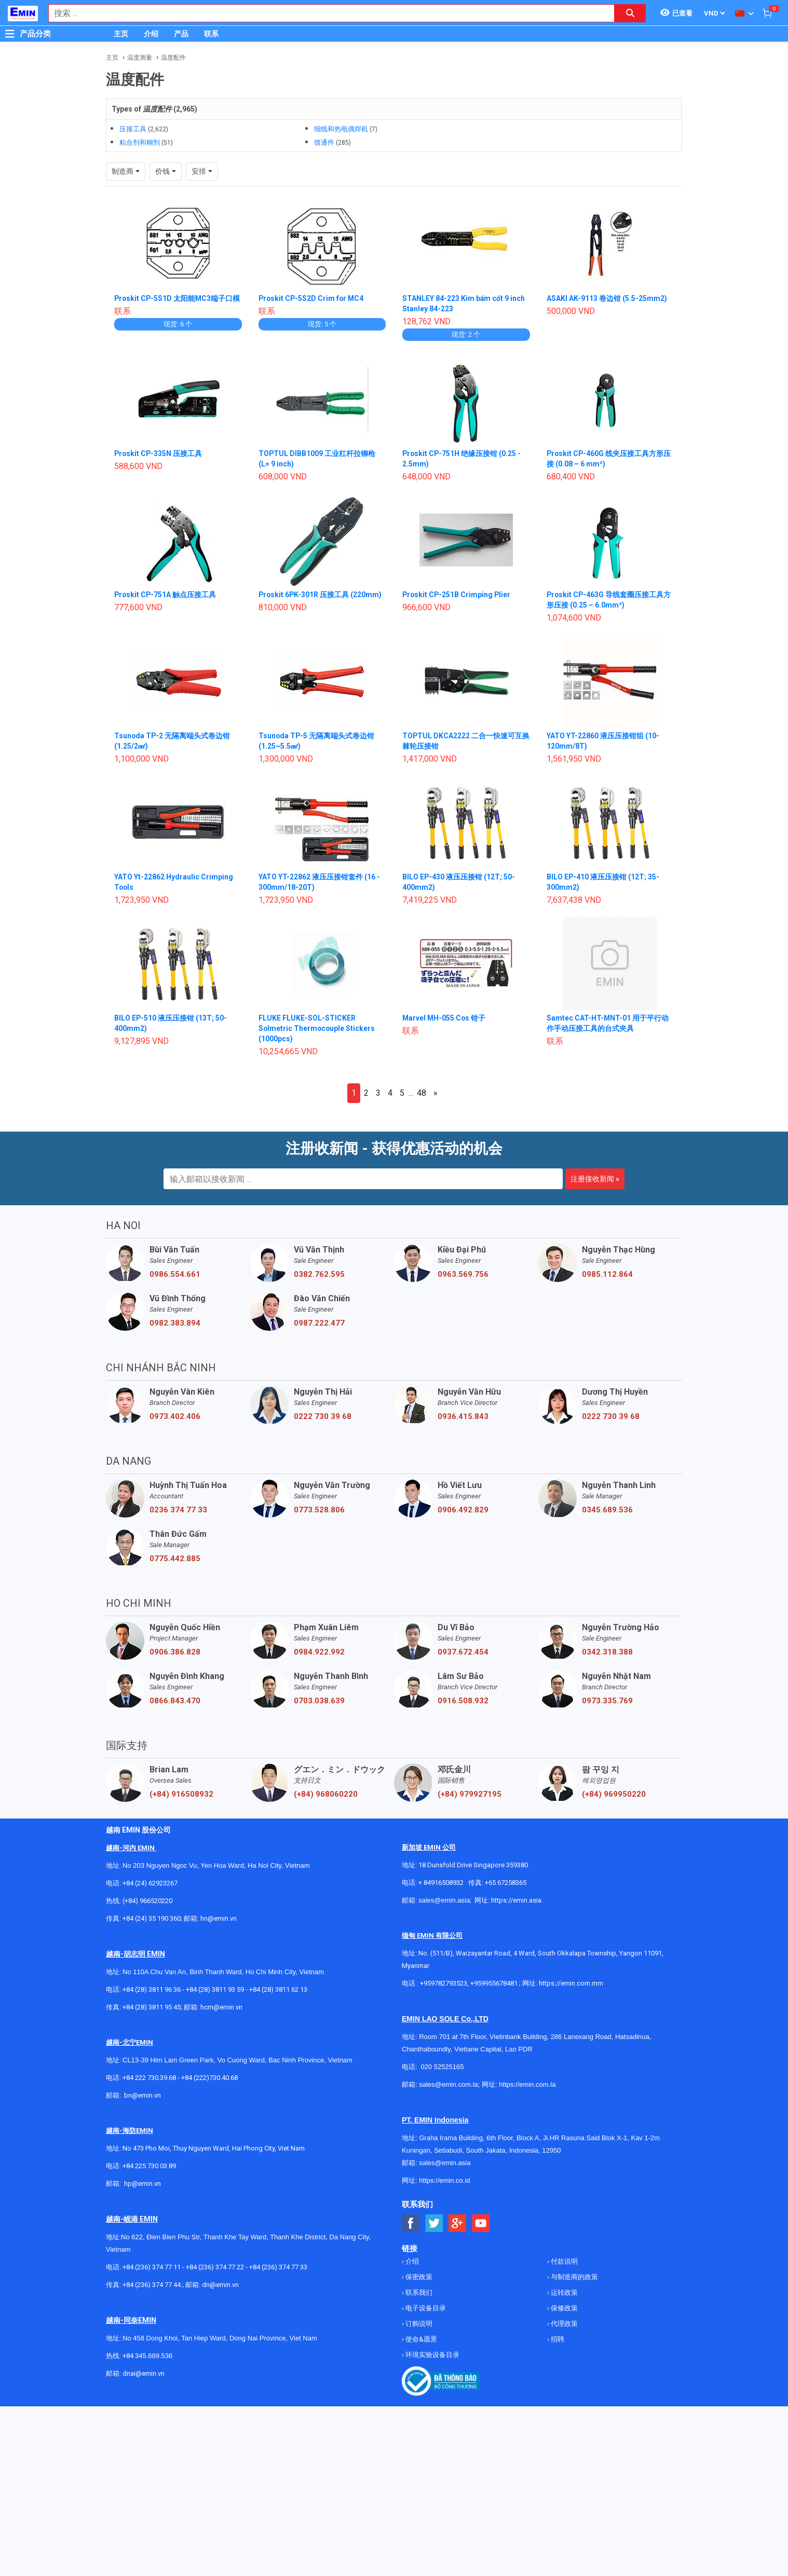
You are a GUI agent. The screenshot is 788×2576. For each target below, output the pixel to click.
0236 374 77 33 (178, 1509)
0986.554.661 (175, 1274)
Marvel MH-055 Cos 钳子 (444, 1018)
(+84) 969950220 (614, 1794)
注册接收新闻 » (594, 1179)
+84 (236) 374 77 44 (152, 2285)
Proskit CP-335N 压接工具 (158, 453)
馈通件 (324, 142)
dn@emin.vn (220, 2285)
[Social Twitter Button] (434, 2223)
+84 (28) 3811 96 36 (152, 1989)
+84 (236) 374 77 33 (278, 2267)
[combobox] (326, 13)
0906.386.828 (175, 1652)
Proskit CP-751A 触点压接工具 (166, 594)
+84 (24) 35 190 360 (152, 1918)
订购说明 (418, 2323)
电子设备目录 (425, 2308)
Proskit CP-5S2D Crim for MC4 (312, 298)
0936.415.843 (463, 1416)
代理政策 (563, 2323)
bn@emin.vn (142, 2095)
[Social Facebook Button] (411, 2223)
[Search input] (326, 13)
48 (421, 1093)
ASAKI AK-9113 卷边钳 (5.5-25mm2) (607, 298)
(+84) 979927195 (469, 1794)
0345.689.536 (607, 1509)
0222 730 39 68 (322, 1416)
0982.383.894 (175, 1323)
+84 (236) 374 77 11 (152, 2267)
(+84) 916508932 (181, 1794)
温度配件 (173, 57)
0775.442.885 (175, 1558)
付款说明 (563, 2261)
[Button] (10, 34)
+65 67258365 (505, 1882)
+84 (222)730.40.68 (209, 2078)
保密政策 (418, 2277)
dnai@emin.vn (144, 2373)
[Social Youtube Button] (481, 2223)
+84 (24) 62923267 (150, 1883)
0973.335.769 (607, 1700)
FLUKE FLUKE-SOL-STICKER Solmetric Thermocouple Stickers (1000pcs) (317, 1028)
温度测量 (139, 57)
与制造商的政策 (573, 2277)
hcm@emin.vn (221, 2007)
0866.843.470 (175, 1700)
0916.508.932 (463, 1700)
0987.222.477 (319, 1323)
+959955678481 (494, 1983)
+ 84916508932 (441, 1882)
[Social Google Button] (458, 2223)
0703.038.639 (319, 1700)
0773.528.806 (319, 1509)
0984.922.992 (319, 1652)
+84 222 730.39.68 (150, 2078)
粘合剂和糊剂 (139, 142)
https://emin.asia (516, 1900)
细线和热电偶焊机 (341, 129)
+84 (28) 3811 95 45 (152, 2007)
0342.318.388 (607, 1652)
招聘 (556, 2339)
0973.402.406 (175, 1416)
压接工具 (132, 129)
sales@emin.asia (444, 1900)
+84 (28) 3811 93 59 (215, 1989)
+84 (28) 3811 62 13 (278, 1989)
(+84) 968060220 (326, 1794)
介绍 (151, 34)
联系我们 (418, 2292)
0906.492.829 (463, 1509)
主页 (121, 34)
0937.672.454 (463, 1652)
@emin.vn (146, 2183)
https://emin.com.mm (571, 1983)
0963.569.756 (463, 1274)
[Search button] (630, 13)
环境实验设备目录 (431, 2355)
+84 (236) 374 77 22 (215, 2267)
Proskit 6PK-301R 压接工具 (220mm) (321, 594)
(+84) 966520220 (147, 1901)
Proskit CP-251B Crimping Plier (457, 594)
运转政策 (563, 2292)
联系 (211, 34)
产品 (181, 34)
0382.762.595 (319, 1274)
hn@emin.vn (218, 1918)
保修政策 (563, 2308)
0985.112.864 (607, 1274)
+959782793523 (443, 1983)
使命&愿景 (420, 2339)
